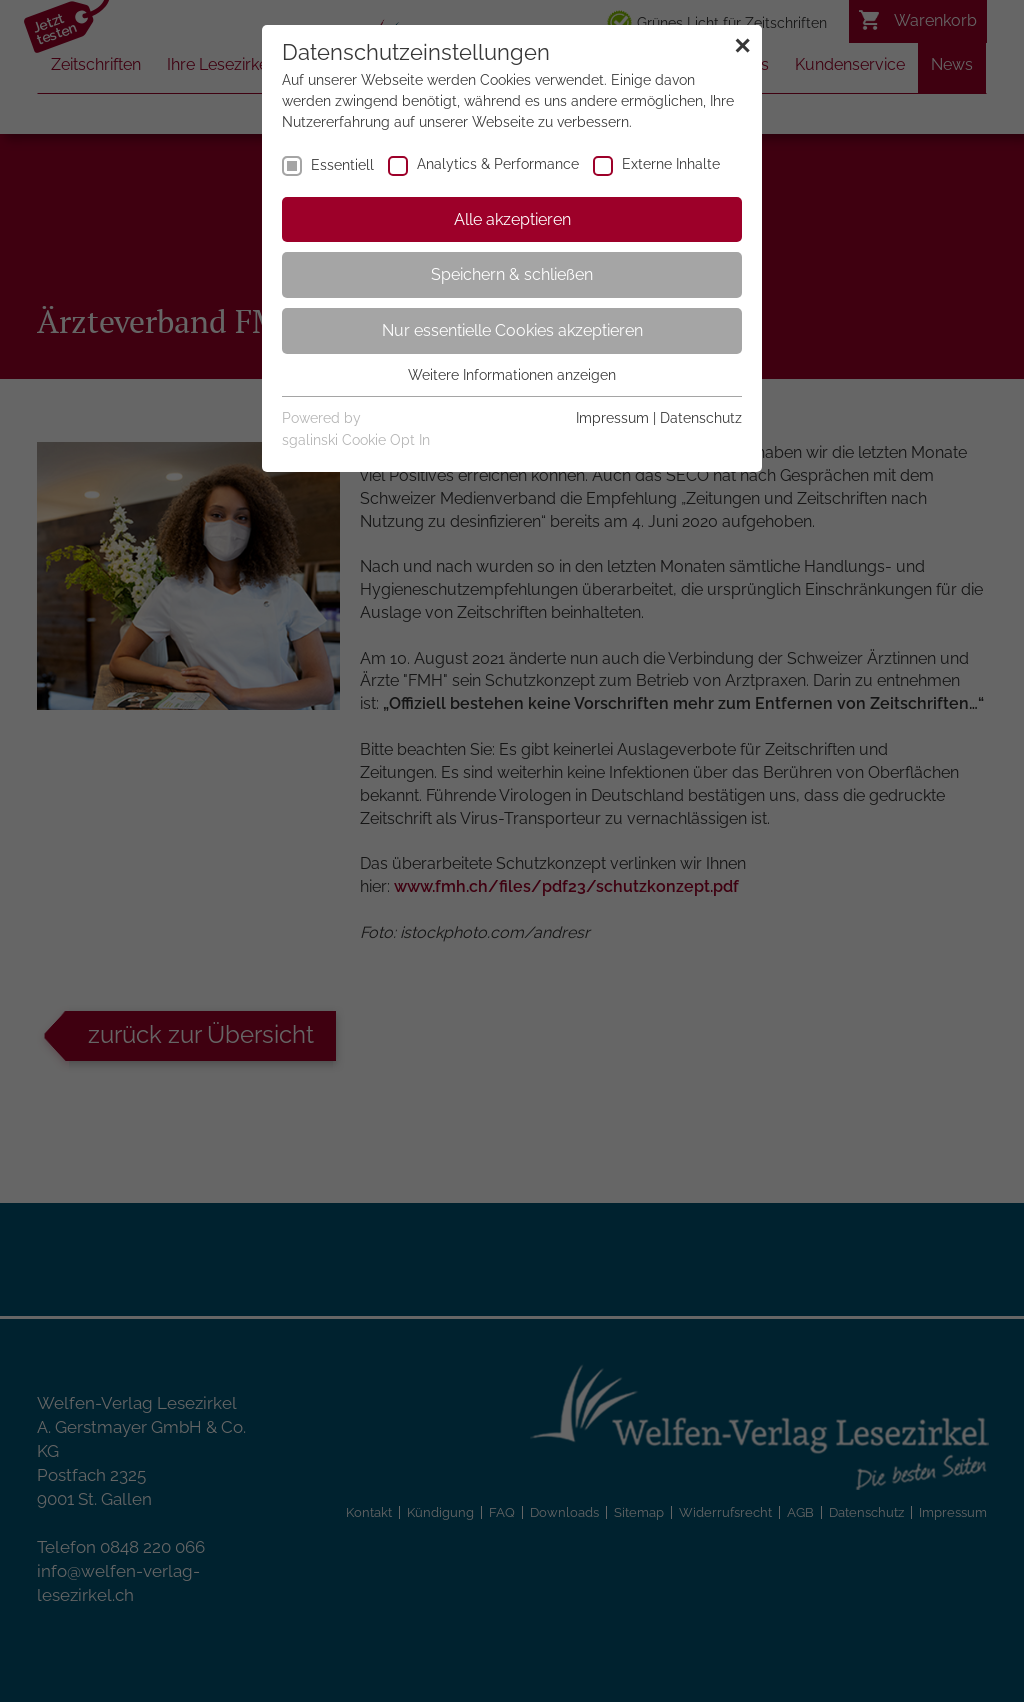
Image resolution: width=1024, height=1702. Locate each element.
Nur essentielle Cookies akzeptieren (512, 330)
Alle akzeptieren (512, 219)
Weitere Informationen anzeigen (512, 375)
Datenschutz (701, 418)
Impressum (612, 418)
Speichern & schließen (512, 274)
